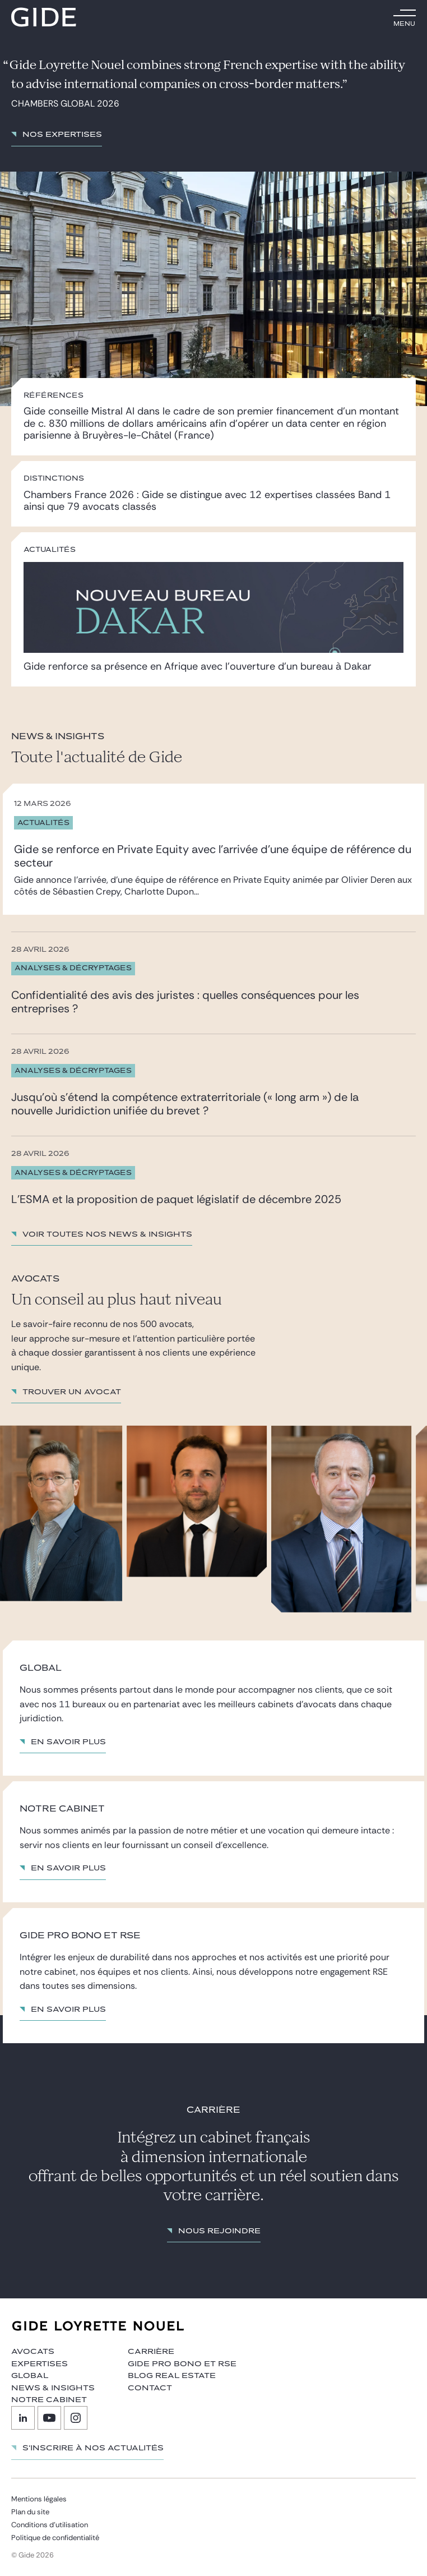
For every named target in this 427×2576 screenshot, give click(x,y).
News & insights (53, 2388)
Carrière (151, 2352)
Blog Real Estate (172, 2376)
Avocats (32, 2352)
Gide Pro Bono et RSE (182, 2364)
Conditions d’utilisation (49, 2524)
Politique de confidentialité (55, 2537)
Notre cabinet (49, 2400)
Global (29, 2376)
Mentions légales (39, 2499)
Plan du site (30, 2512)
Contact (150, 2388)
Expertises (39, 2364)
